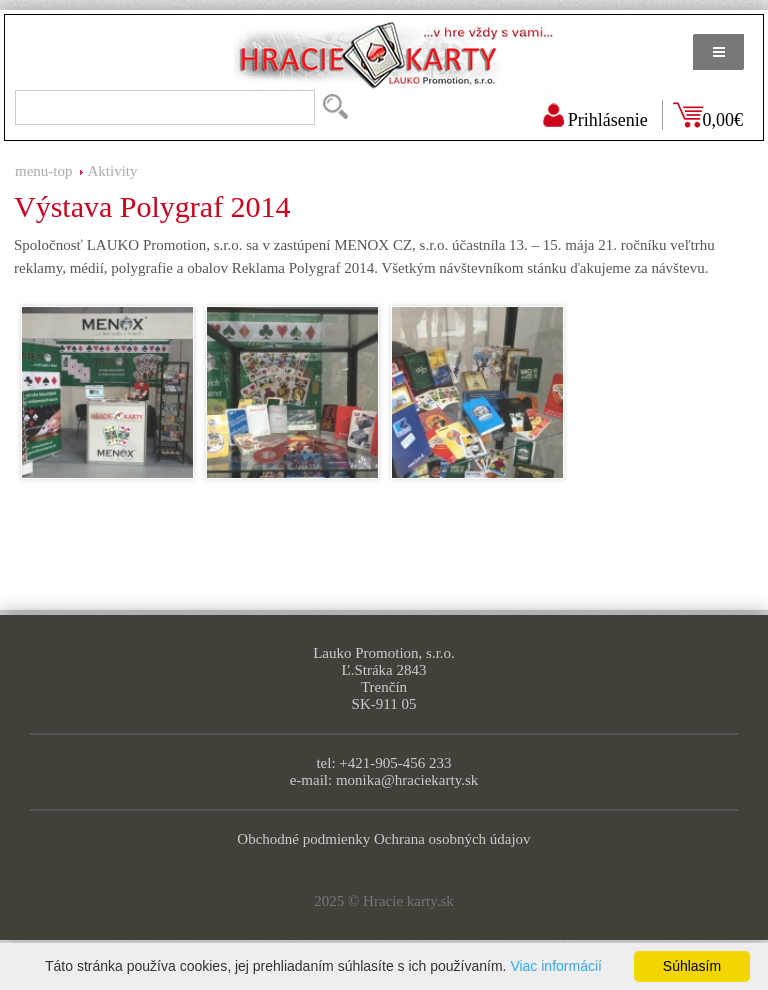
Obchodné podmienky (303, 839)
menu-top (44, 171)
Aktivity (113, 171)
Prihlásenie (608, 120)
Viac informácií (556, 966)
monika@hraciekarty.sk (407, 780)
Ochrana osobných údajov (452, 839)
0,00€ (723, 120)
